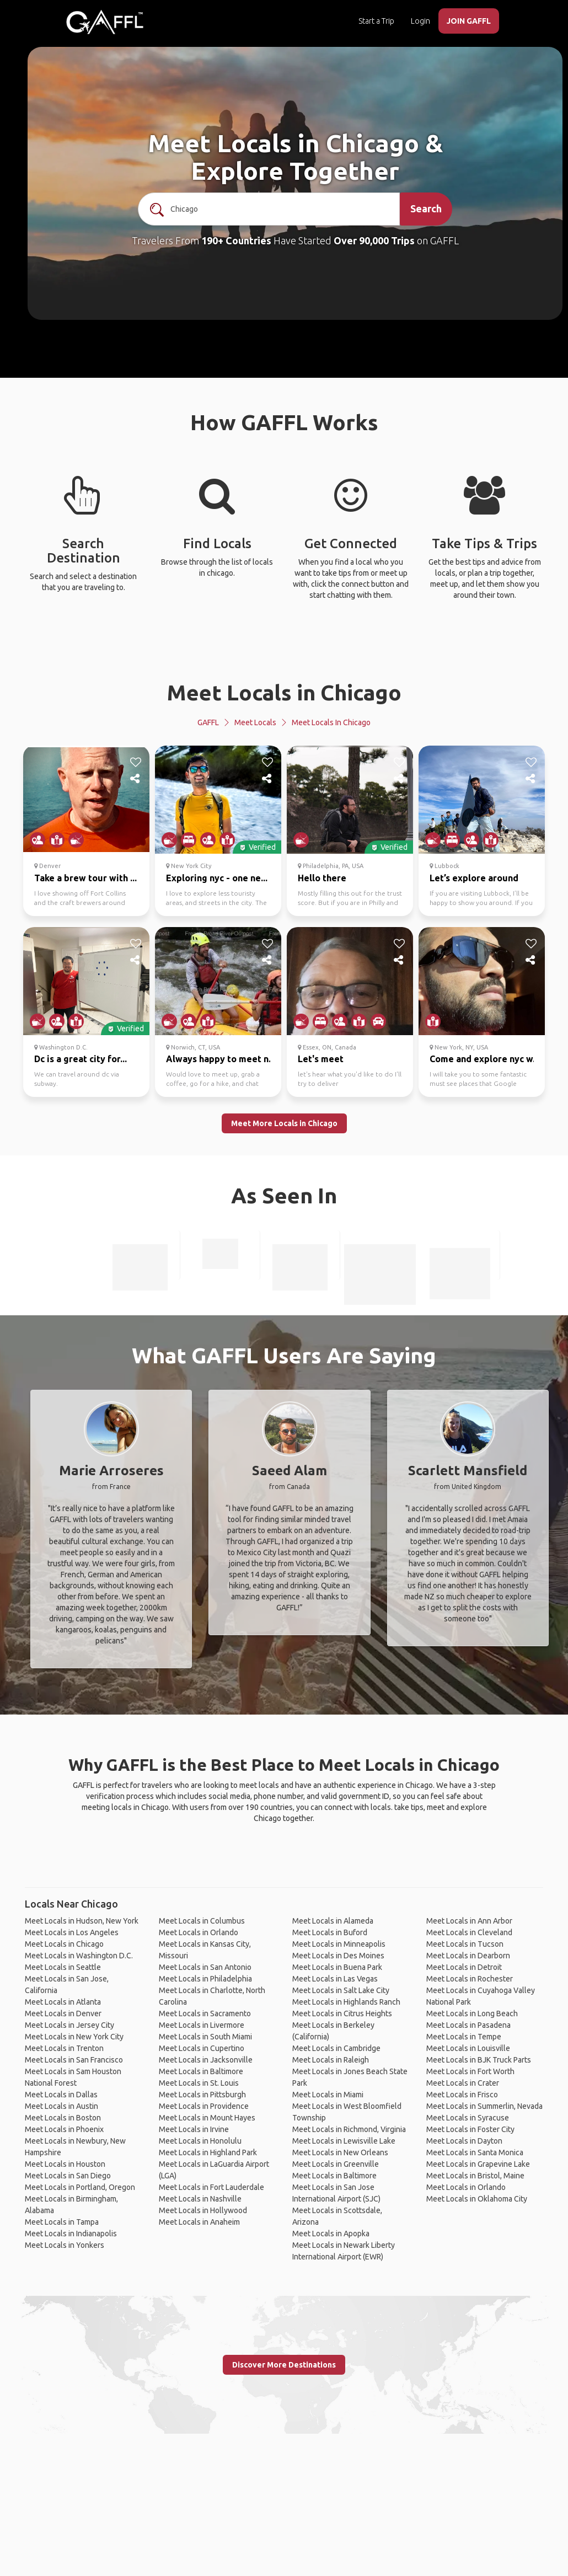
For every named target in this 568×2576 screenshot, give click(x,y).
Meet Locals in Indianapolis (71, 2233)
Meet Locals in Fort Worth (470, 2071)
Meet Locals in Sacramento (205, 2013)
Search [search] (426, 208)
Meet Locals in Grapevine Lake (478, 2164)
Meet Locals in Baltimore (201, 2071)
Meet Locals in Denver (63, 2013)
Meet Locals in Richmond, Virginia (349, 2129)
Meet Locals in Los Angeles (72, 1932)
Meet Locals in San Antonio (205, 1967)
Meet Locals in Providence (204, 2106)
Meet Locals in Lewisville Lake (343, 2140)
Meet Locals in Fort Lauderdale (211, 2187)
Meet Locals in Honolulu (200, 2140)
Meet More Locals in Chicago (284, 1123)
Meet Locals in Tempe (463, 2036)
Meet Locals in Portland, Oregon (80, 2187)
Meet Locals (255, 722)
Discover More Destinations (284, 2364)
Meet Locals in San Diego (68, 2175)
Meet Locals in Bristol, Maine (475, 2175)
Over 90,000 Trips (374, 240)
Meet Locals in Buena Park (337, 1967)
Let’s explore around (474, 878)
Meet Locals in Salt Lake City (340, 1990)
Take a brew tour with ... (85, 878)
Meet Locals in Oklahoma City (476, 2198)
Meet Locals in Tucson (464, 1944)
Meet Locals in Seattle (63, 1967)
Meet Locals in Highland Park (208, 2152)
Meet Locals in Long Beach (472, 2013)
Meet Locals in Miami (327, 2094)
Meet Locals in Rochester (469, 1978)
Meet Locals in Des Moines (338, 1955)
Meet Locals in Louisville (468, 2048)
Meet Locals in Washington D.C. (79, 1955)
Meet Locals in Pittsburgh (202, 2094)
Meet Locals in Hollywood (203, 2210)
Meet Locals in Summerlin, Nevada (484, 2106)
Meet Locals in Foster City (470, 2129)
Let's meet (321, 1059)
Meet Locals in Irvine (194, 2129)
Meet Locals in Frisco (462, 2094)
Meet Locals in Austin (61, 2106)
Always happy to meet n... (220, 1059)
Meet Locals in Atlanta (63, 2001)
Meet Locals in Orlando (198, 1932)
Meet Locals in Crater (462, 2083)
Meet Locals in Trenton (64, 2048)
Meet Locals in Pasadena (468, 2025)
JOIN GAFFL (469, 21)
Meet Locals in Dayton (464, 2140)
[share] (135, 778)
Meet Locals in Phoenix (64, 2129)
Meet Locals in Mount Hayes (207, 2117)
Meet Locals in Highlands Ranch (346, 2001)
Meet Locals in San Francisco (74, 2059)
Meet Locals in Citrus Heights (342, 2013)
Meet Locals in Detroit (464, 1967)
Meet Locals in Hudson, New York (81, 1920)
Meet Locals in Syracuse (467, 2117)
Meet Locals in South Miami (205, 2036)
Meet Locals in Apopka (330, 2233)
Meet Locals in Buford (329, 1932)
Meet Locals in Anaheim (199, 2222)
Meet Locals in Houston (65, 2164)
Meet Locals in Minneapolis (338, 1944)
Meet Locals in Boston (63, 2117)
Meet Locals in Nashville (200, 2198)
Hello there (322, 878)
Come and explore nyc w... (484, 1059)
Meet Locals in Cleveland (469, 1932)
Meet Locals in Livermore (201, 2025)
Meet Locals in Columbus (202, 1920)
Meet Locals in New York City (74, 2036)
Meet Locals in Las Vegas (335, 1978)
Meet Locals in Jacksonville (206, 2059)
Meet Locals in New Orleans (340, 2152)
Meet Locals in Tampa (62, 2222)
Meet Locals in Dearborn (468, 1955)
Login (420, 21)
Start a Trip (376, 21)
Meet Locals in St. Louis (199, 2083)
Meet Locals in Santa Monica (474, 2152)
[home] (105, 22)
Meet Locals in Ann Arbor (469, 1920)
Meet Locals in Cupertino (201, 2048)
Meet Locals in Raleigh (330, 2059)
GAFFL (208, 722)
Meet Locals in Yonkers (64, 2245)
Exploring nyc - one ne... (216, 878)
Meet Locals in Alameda (332, 1920)
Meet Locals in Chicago (284, 692)
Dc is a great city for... (80, 1059)
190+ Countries (236, 240)
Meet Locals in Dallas (61, 2094)
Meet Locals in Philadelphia (205, 1978)
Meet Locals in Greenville (335, 2164)
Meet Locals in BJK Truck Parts (478, 2059)
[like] (135, 762)
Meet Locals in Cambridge (336, 2048)
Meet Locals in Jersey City (69, 2025)
